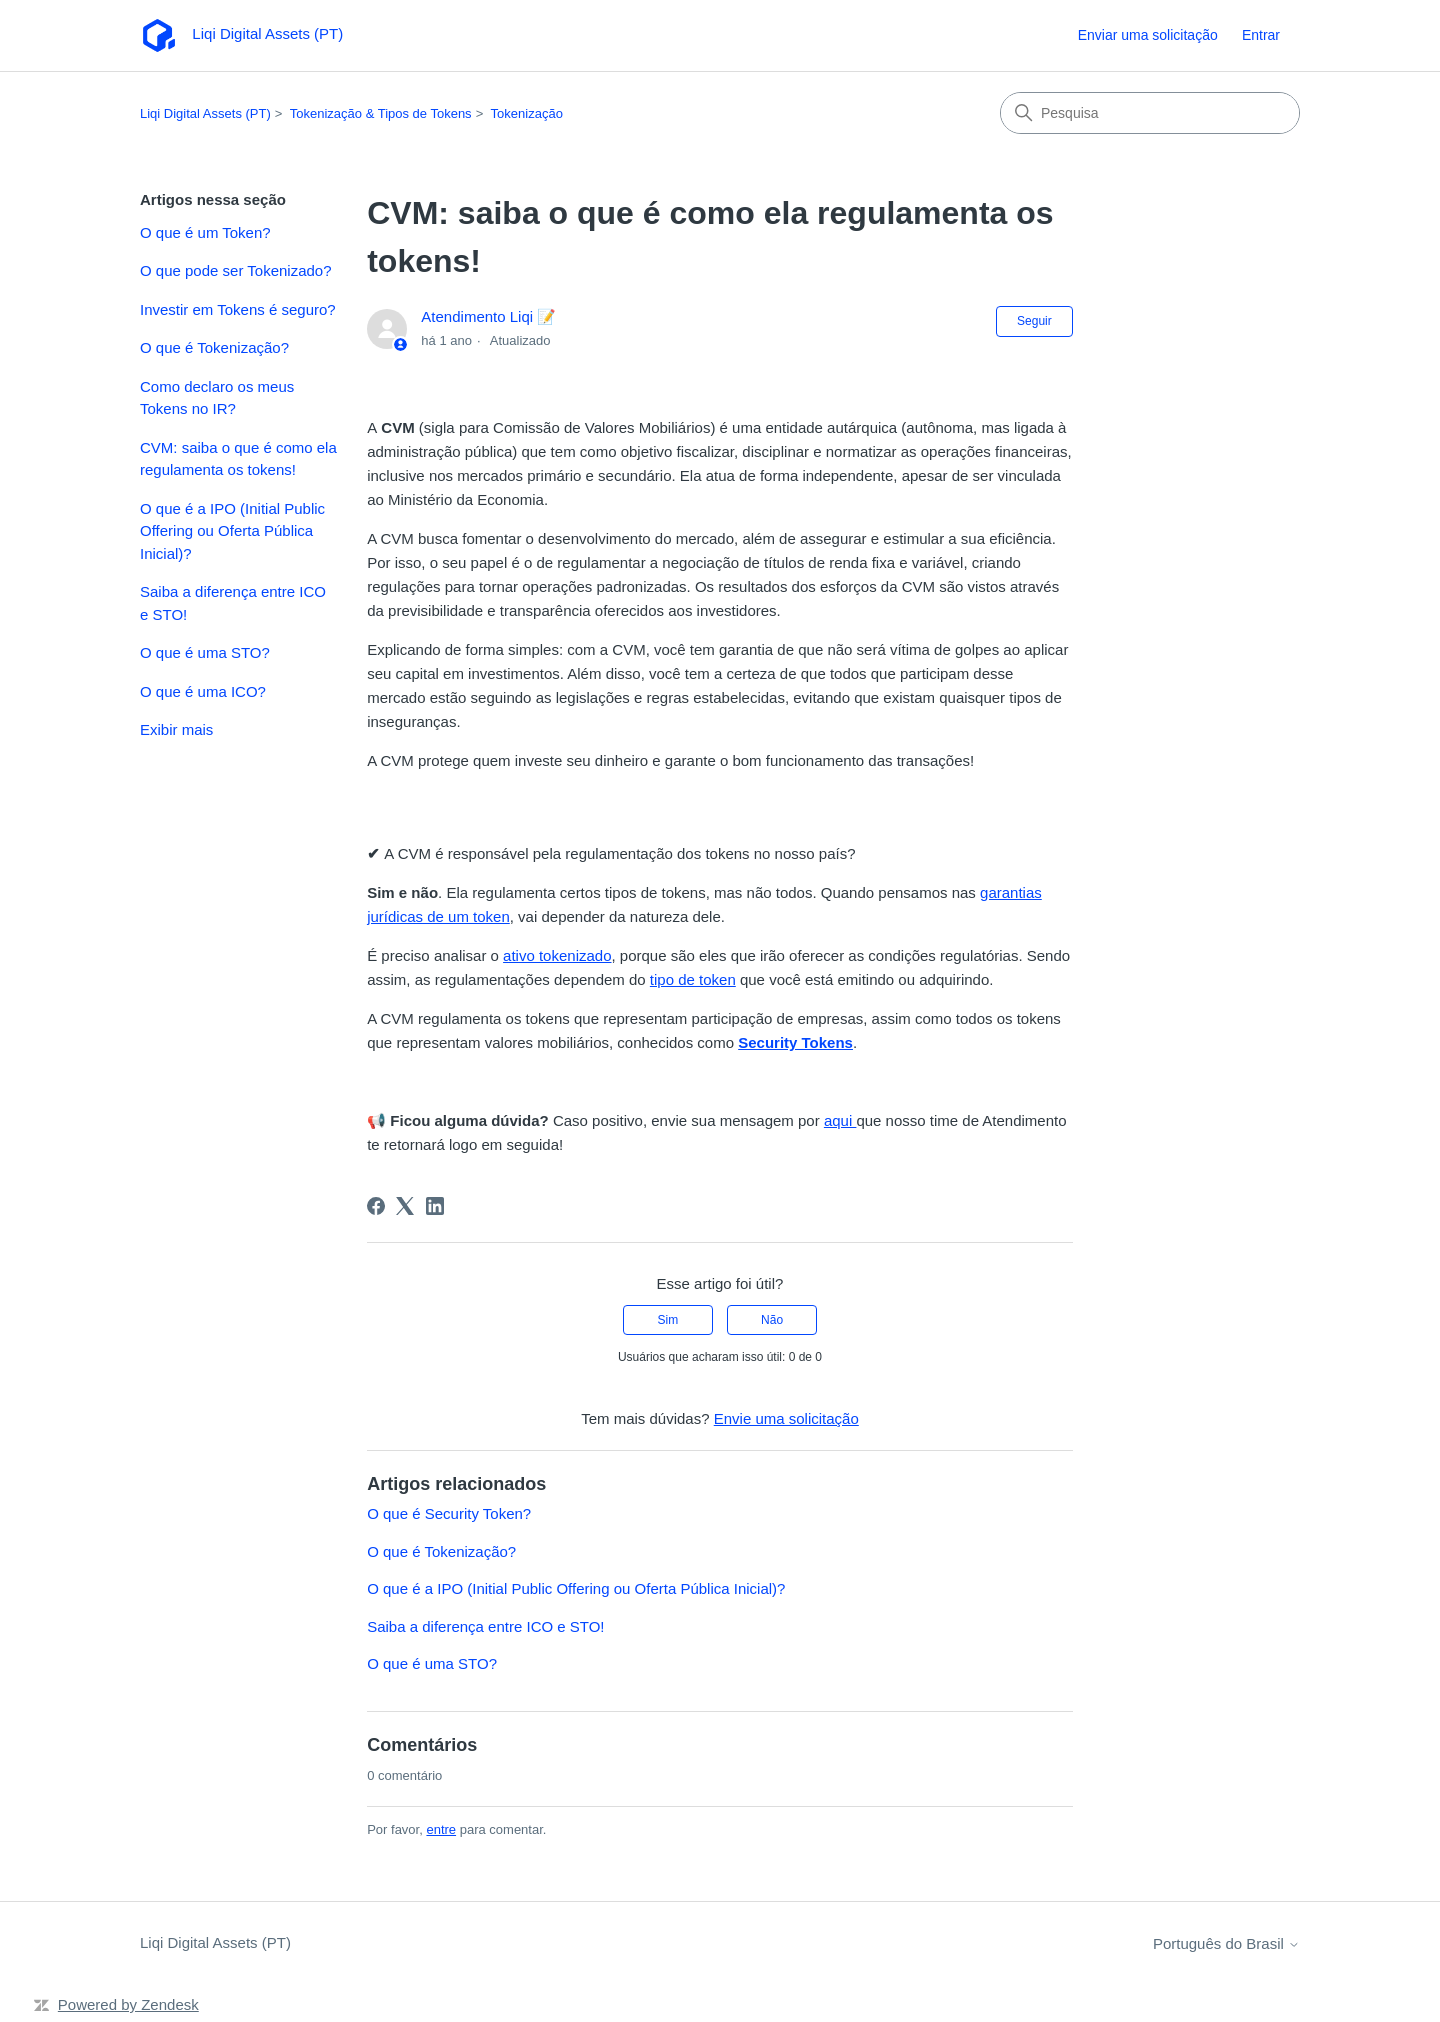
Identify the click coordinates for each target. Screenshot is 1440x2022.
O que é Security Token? (449, 1513)
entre (441, 1829)
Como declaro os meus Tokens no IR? (217, 398)
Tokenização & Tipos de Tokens (381, 113)
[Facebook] (376, 1206)
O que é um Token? (205, 232)
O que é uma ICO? (203, 691)
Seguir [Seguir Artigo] (1034, 321)
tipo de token (693, 979)
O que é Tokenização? (214, 347)
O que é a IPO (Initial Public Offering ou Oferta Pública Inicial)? (232, 531)
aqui (840, 1120)
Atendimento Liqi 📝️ (488, 316)
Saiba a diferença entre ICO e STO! (233, 603)
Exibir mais (176, 729)
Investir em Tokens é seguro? (238, 309)
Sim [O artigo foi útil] (668, 1320)
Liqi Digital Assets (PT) (205, 113)
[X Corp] (405, 1206)
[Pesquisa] (1150, 113)
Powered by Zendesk (128, 2004)
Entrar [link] (1261, 35)
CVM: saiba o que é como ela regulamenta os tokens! (238, 459)
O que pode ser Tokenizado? (236, 270)
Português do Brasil (1226, 1943)
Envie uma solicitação (786, 1418)
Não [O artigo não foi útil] (772, 1320)
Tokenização (527, 113)
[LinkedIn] (435, 1206)
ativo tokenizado (557, 955)
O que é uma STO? (205, 652)
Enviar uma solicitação (1148, 35)
